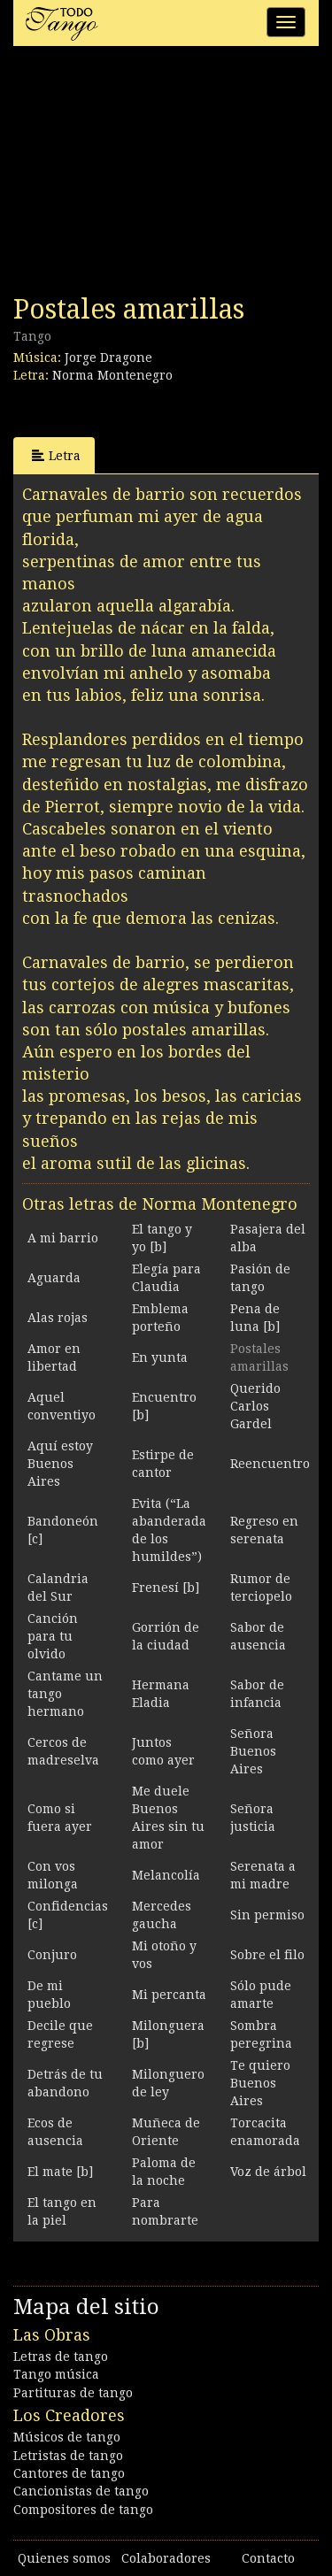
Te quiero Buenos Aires (260, 2083)
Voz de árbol (268, 2172)
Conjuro (52, 1955)
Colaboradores (166, 2558)
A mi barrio (62, 1238)
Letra (56, 455)
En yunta (160, 1357)
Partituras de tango (73, 2393)
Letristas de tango (68, 2456)
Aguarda (54, 1278)
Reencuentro (270, 1464)
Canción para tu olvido (52, 1636)
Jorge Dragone (108, 357)
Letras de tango (60, 2356)
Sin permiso (267, 1915)
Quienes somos (64, 2558)
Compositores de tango (83, 2510)
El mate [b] (60, 2172)
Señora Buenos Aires (253, 1751)
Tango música (56, 2374)
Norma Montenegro (112, 375)
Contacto (268, 2558)
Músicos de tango (66, 2437)
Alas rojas (57, 1318)
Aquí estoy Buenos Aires (60, 1463)
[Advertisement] (146, 175)
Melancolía (166, 1875)
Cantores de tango (69, 2473)
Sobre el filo (267, 1955)
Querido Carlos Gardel (255, 1406)
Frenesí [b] (165, 1587)
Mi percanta (169, 1995)
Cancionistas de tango (81, 2491)
